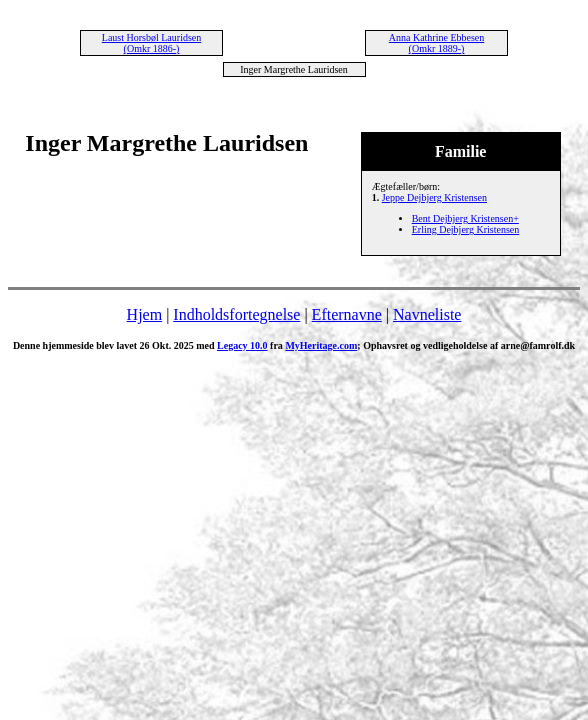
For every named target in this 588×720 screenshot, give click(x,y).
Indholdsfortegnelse (236, 314)
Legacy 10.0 (242, 345)
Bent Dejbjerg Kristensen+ (465, 218)
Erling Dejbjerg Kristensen (466, 229)
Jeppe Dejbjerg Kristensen (434, 197)
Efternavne (347, 314)
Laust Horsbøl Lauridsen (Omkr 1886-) (151, 43)
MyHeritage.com (321, 345)
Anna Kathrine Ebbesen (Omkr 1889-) (437, 43)
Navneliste (427, 314)
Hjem (145, 314)
